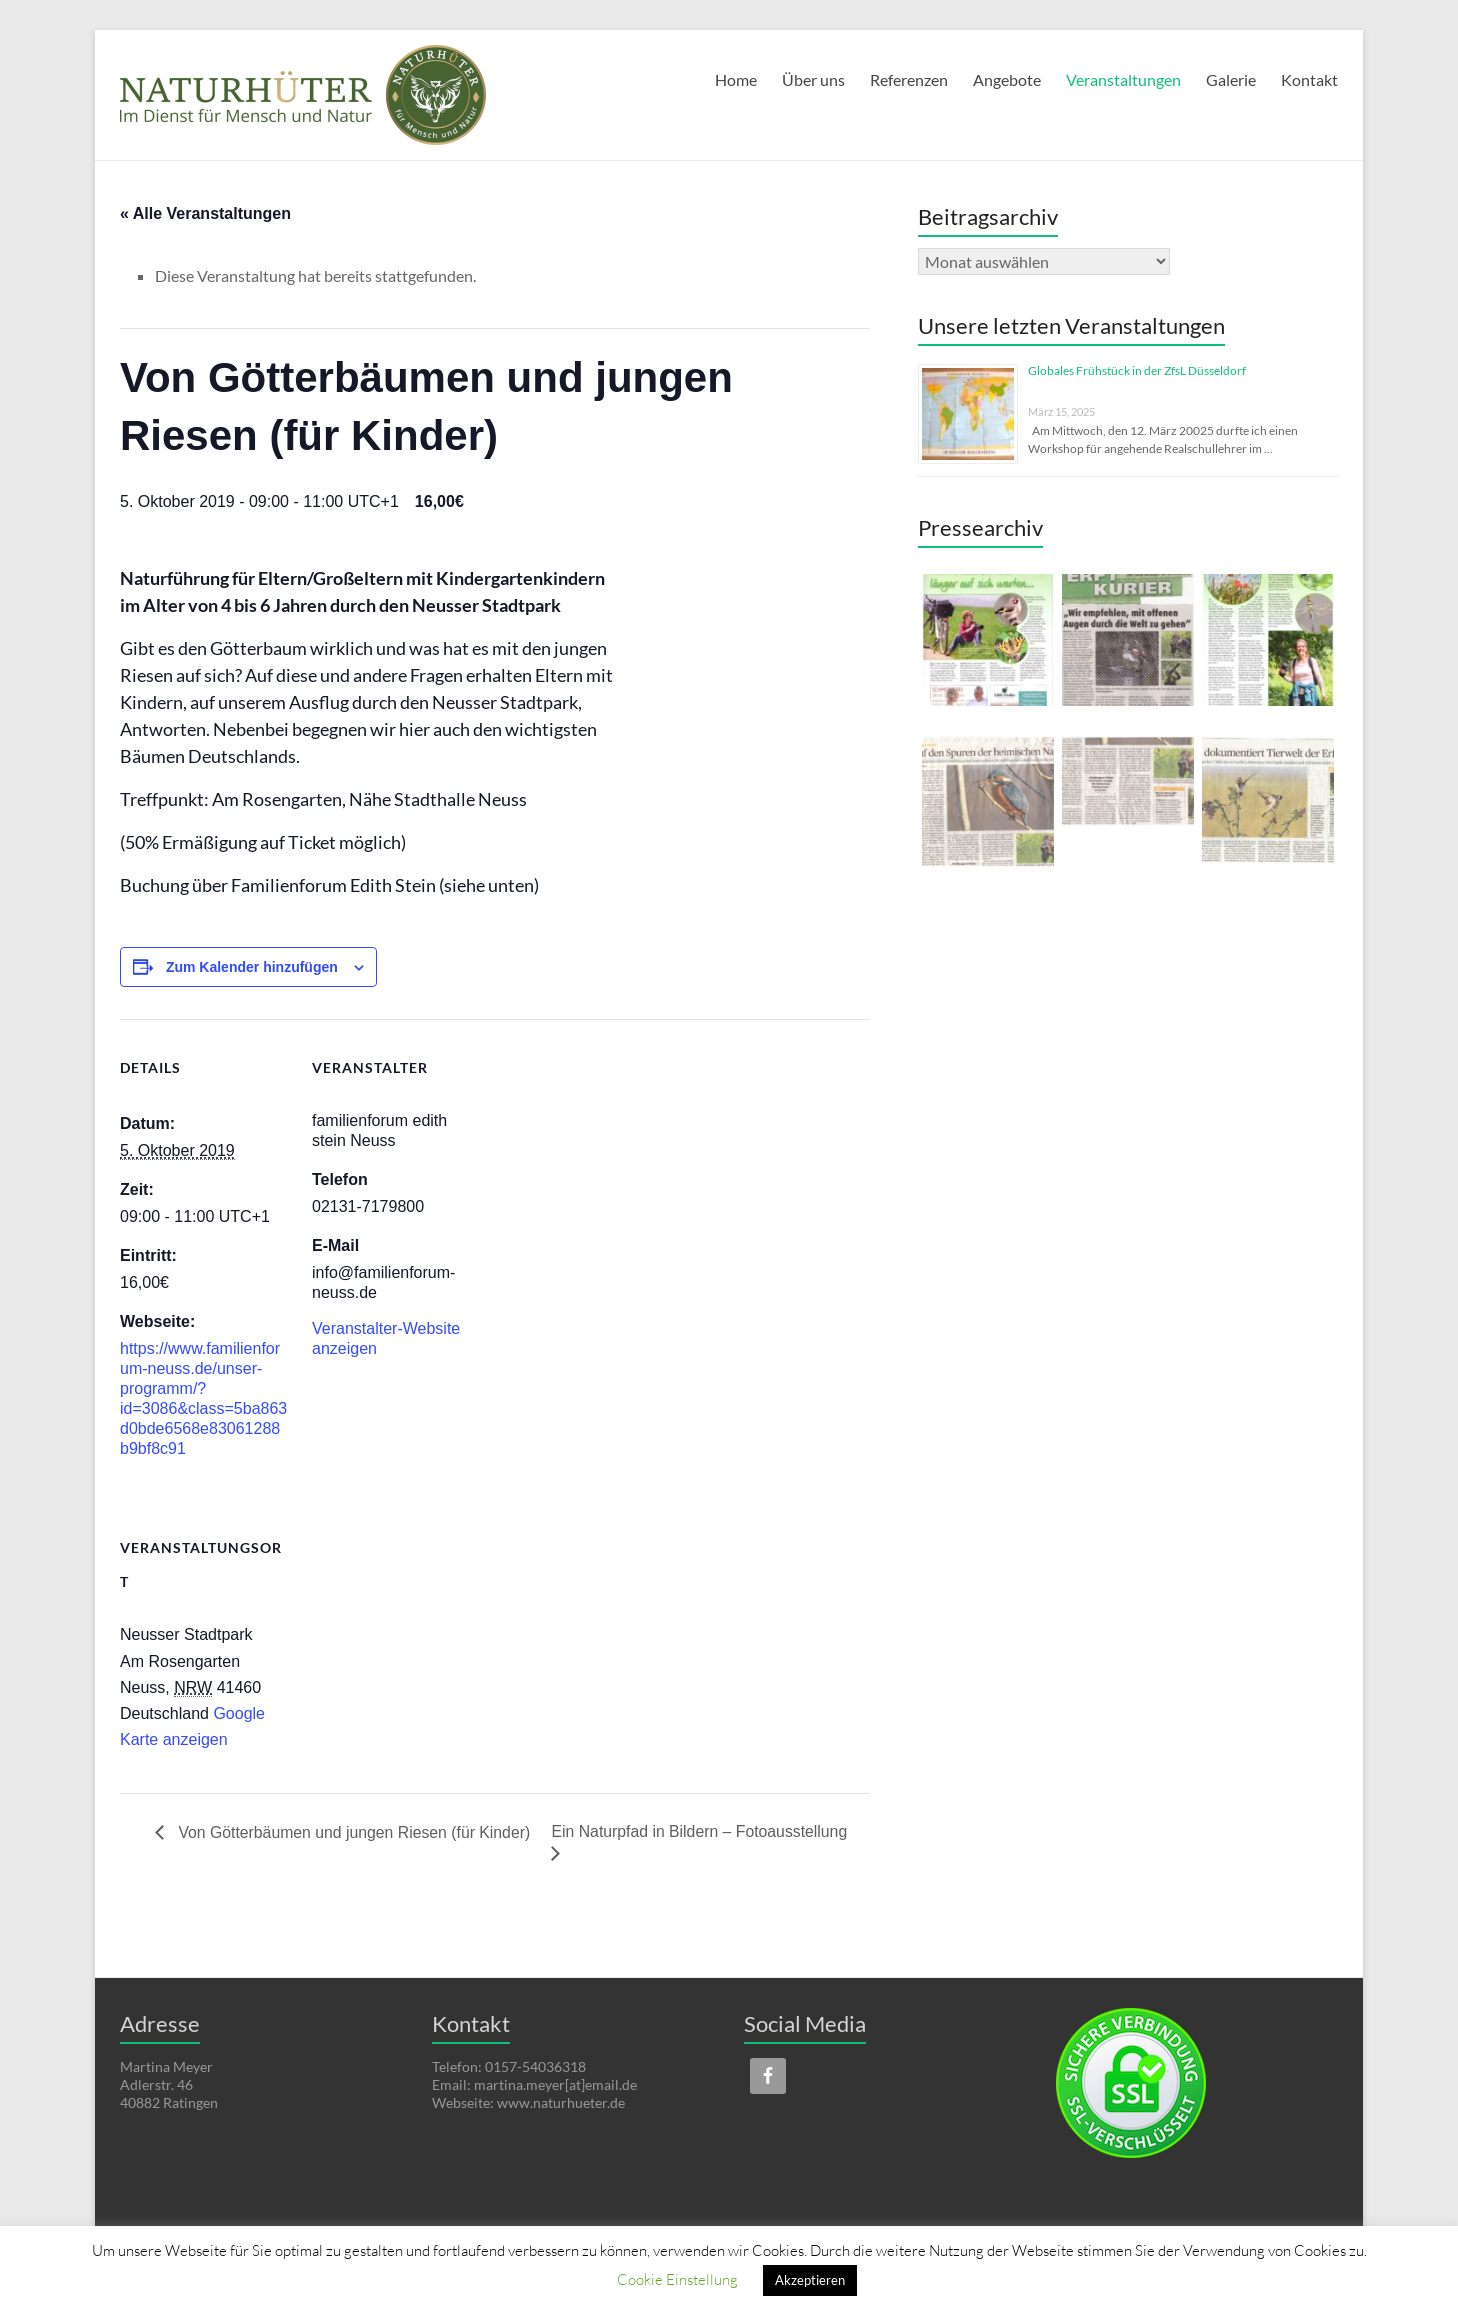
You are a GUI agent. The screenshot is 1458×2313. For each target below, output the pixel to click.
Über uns (813, 79)
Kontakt (1309, 79)
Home (736, 79)
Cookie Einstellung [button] (677, 2279)
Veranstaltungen (1123, 79)
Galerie (1231, 79)
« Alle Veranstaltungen (205, 213)
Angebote (1007, 79)
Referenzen (909, 79)
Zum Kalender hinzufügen (252, 967)
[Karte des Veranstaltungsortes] (417, 1636)
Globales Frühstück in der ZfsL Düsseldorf (1137, 370)
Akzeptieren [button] (810, 2280)
